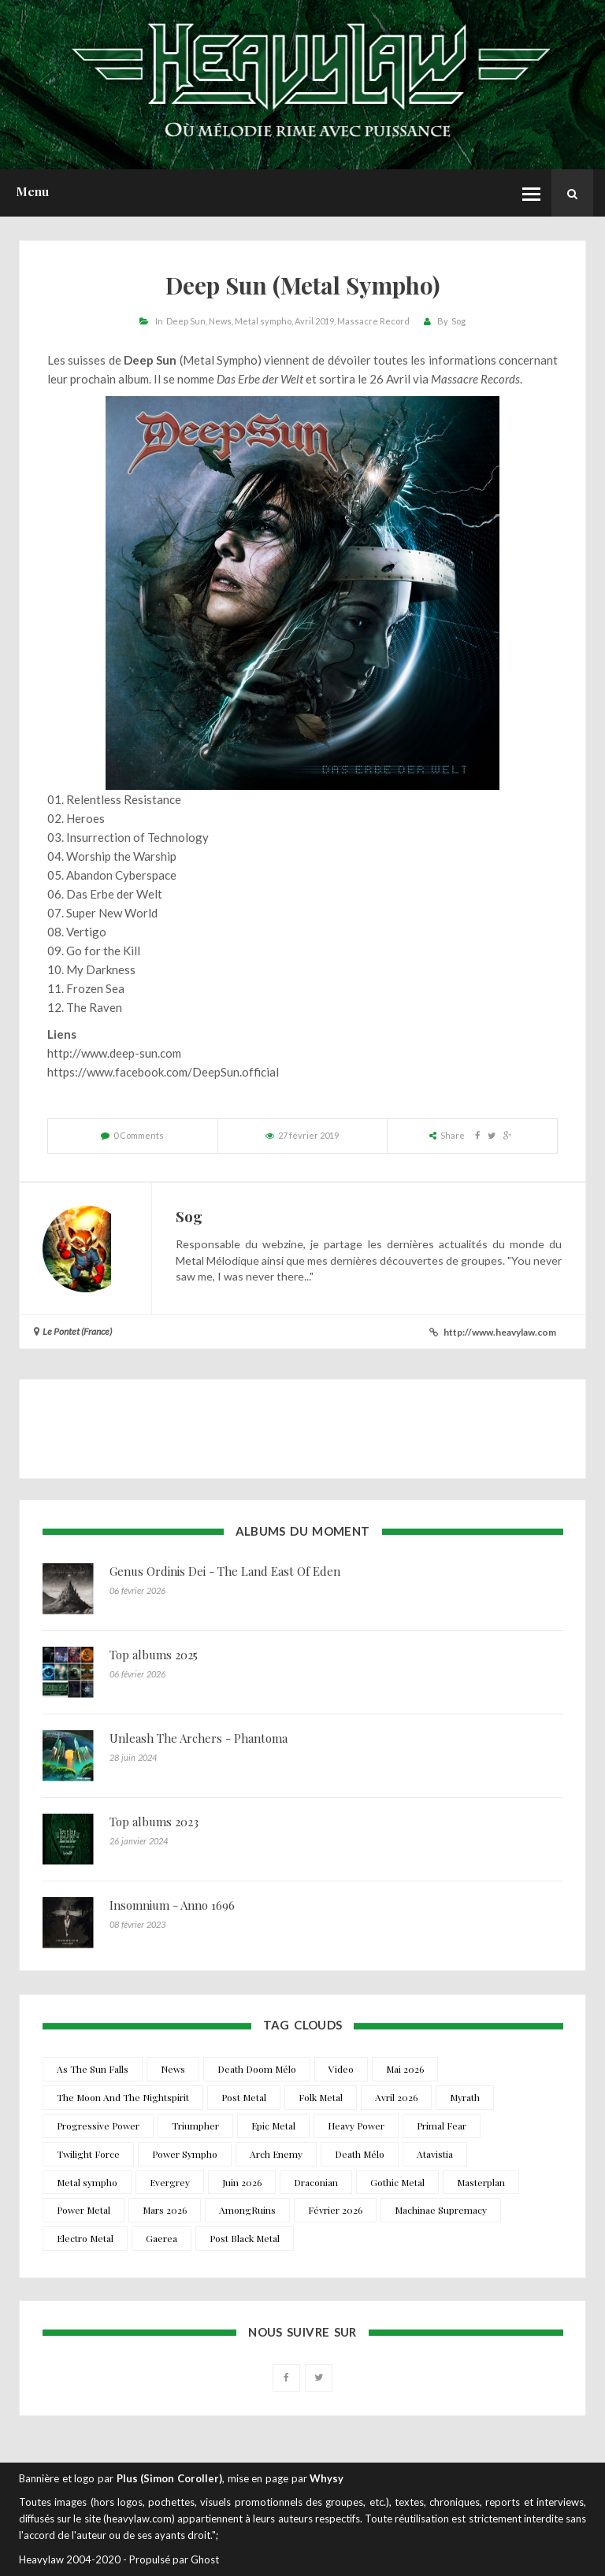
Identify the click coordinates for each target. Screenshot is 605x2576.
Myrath (465, 2097)
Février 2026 (335, 2209)
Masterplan (481, 2182)
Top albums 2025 (153, 1654)
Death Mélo (359, 2154)
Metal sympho (263, 321)
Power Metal (83, 2209)
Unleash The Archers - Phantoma (198, 1738)
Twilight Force (88, 2154)
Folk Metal (321, 2097)
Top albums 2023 (154, 1821)
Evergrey (170, 2182)
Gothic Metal (397, 2182)
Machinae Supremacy (441, 2209)
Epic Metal (273, 2125)
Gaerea (161, 2238)
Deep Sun (186, 321)
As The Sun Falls (92, 2069)
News (220, 321)
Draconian (316, 2182)
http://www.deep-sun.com (114, 1053)
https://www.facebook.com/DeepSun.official (163, 1072)
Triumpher (195, 2125)
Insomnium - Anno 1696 (172, 1905)
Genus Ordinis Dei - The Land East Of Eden (224, 1571)
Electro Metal (85, 2238)
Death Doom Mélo (256, 2069)
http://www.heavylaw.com (500, 1332)
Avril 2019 (314, 321)
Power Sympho (184, 2154)
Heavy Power (356, 2125)
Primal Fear (441, 2125)
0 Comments (138, 1135)
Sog (458, 321)
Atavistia (435, 2154)
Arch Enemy (276, 2154)
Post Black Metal (245, 2238)
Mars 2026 (165, 2209)
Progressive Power (98, 2125)
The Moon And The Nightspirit (123, 2097)
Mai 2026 (405, 2069)
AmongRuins (247, 2209)
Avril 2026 (396, 2097)
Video (341, 2069)
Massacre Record (373, 321)
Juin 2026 (242, 2182)
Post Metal (243, 2097)
